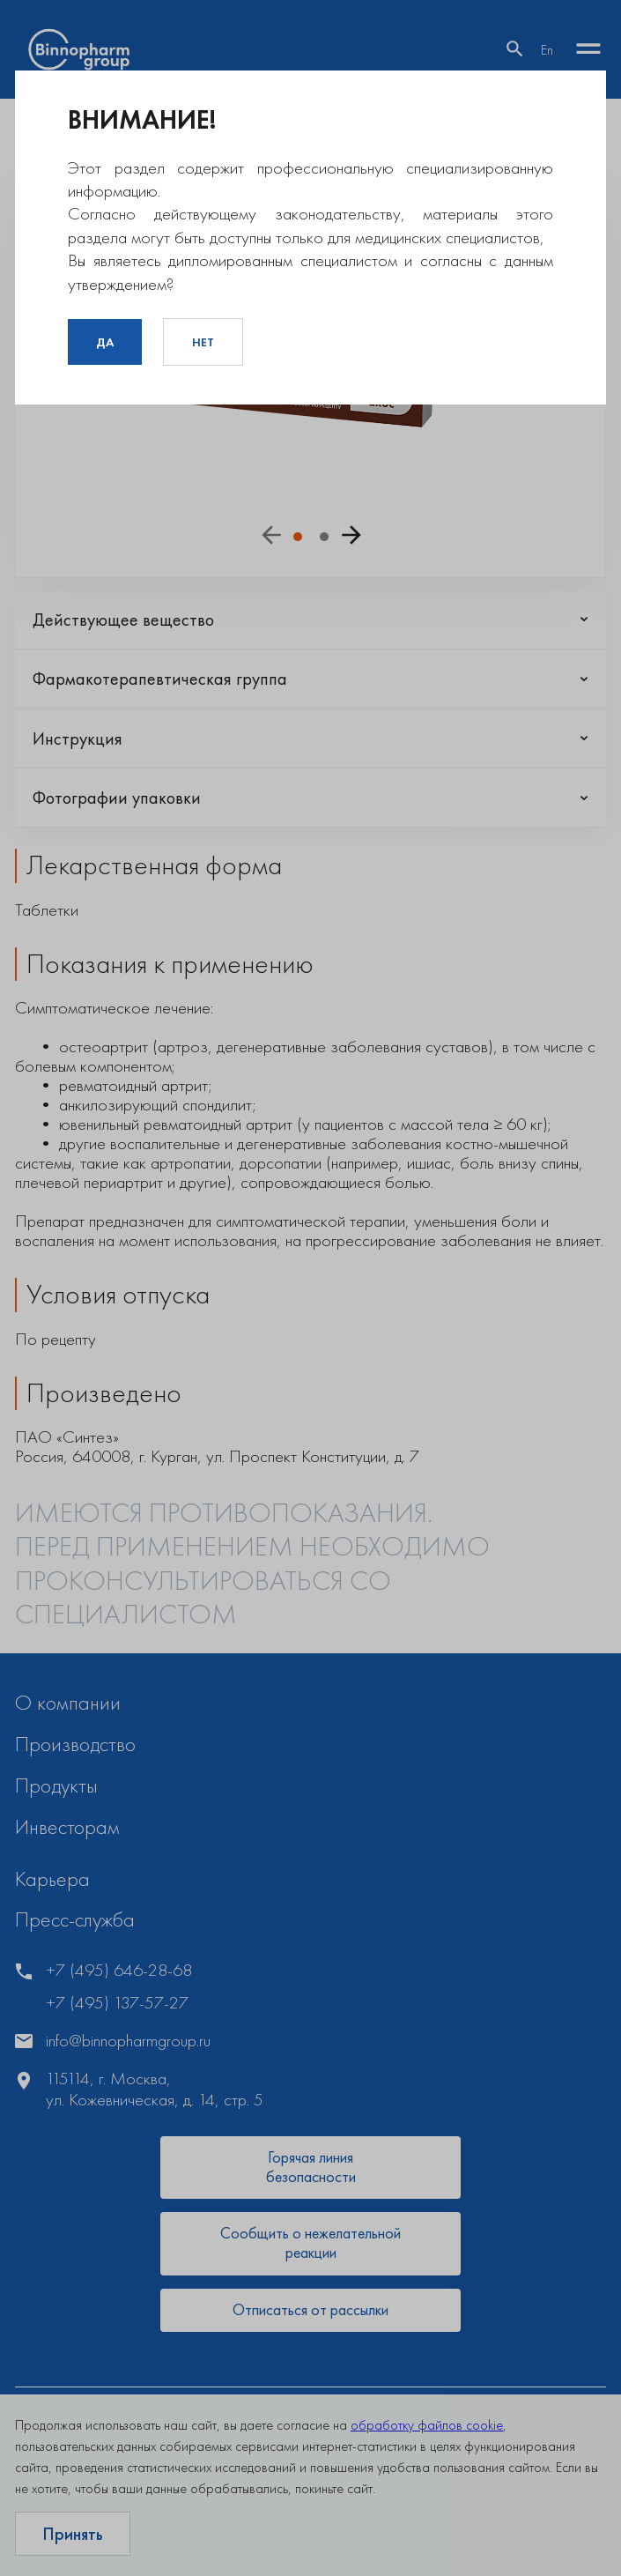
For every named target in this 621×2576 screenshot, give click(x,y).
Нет (203, 342)
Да (105, 342)
